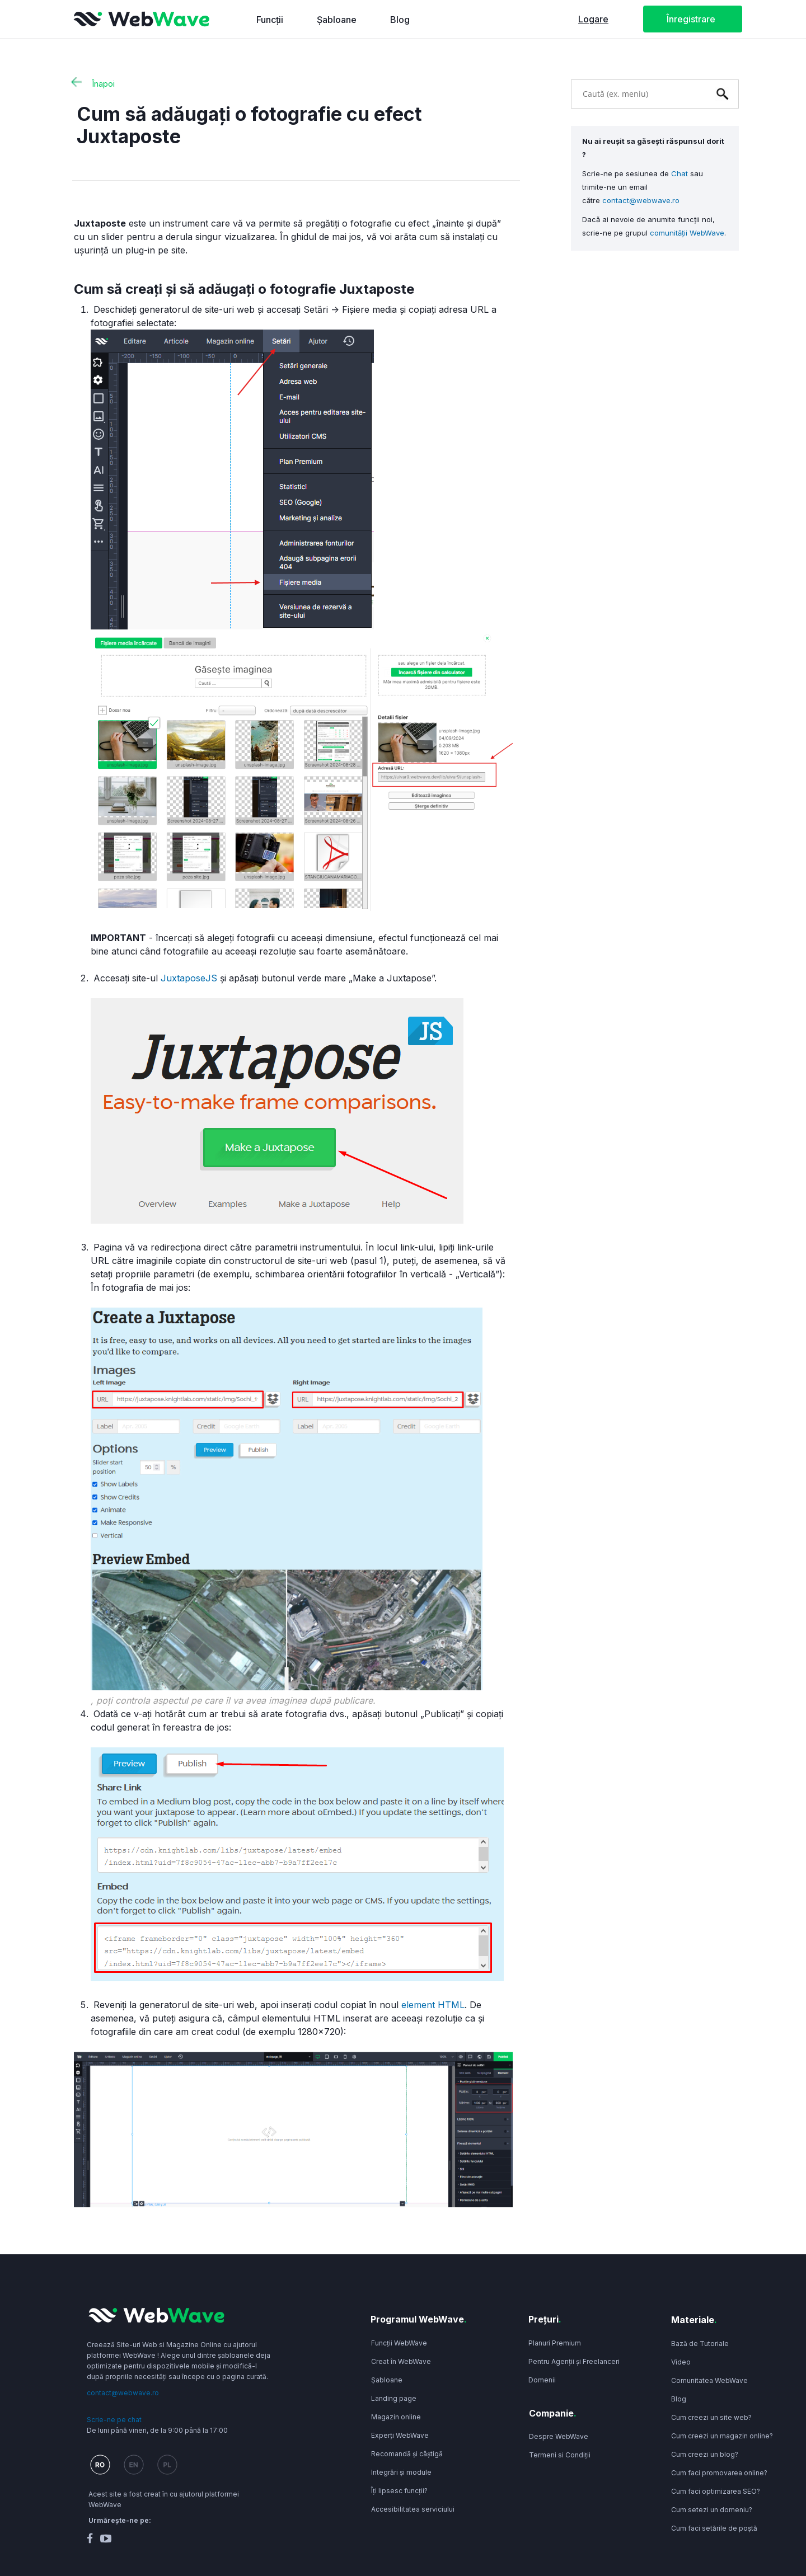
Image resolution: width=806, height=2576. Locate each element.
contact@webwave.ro (641, 200)
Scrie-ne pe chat (114, 2419)
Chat (679, 173)
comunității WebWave (687, 232)
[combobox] (638, 93)
